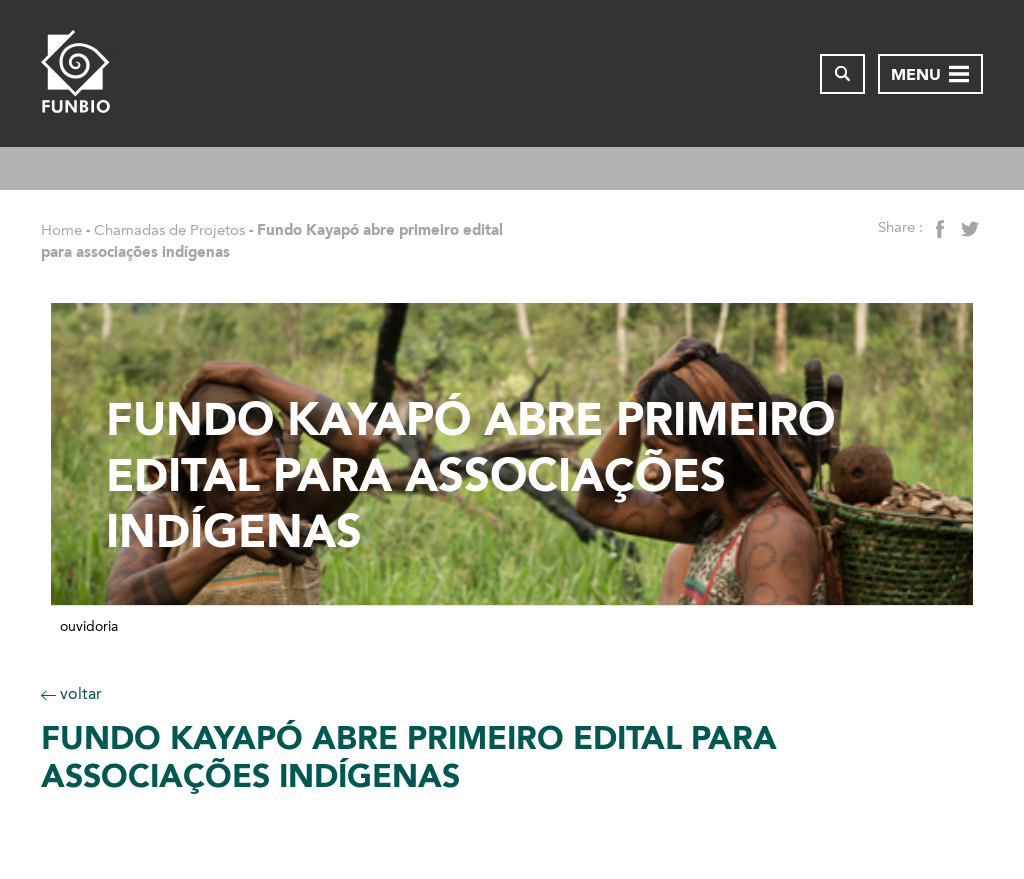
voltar (71, 693)
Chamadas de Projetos (169, 230)
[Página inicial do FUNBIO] (81, 73)
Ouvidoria (89, 627)
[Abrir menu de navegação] (930, 74)
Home (61, 230)
